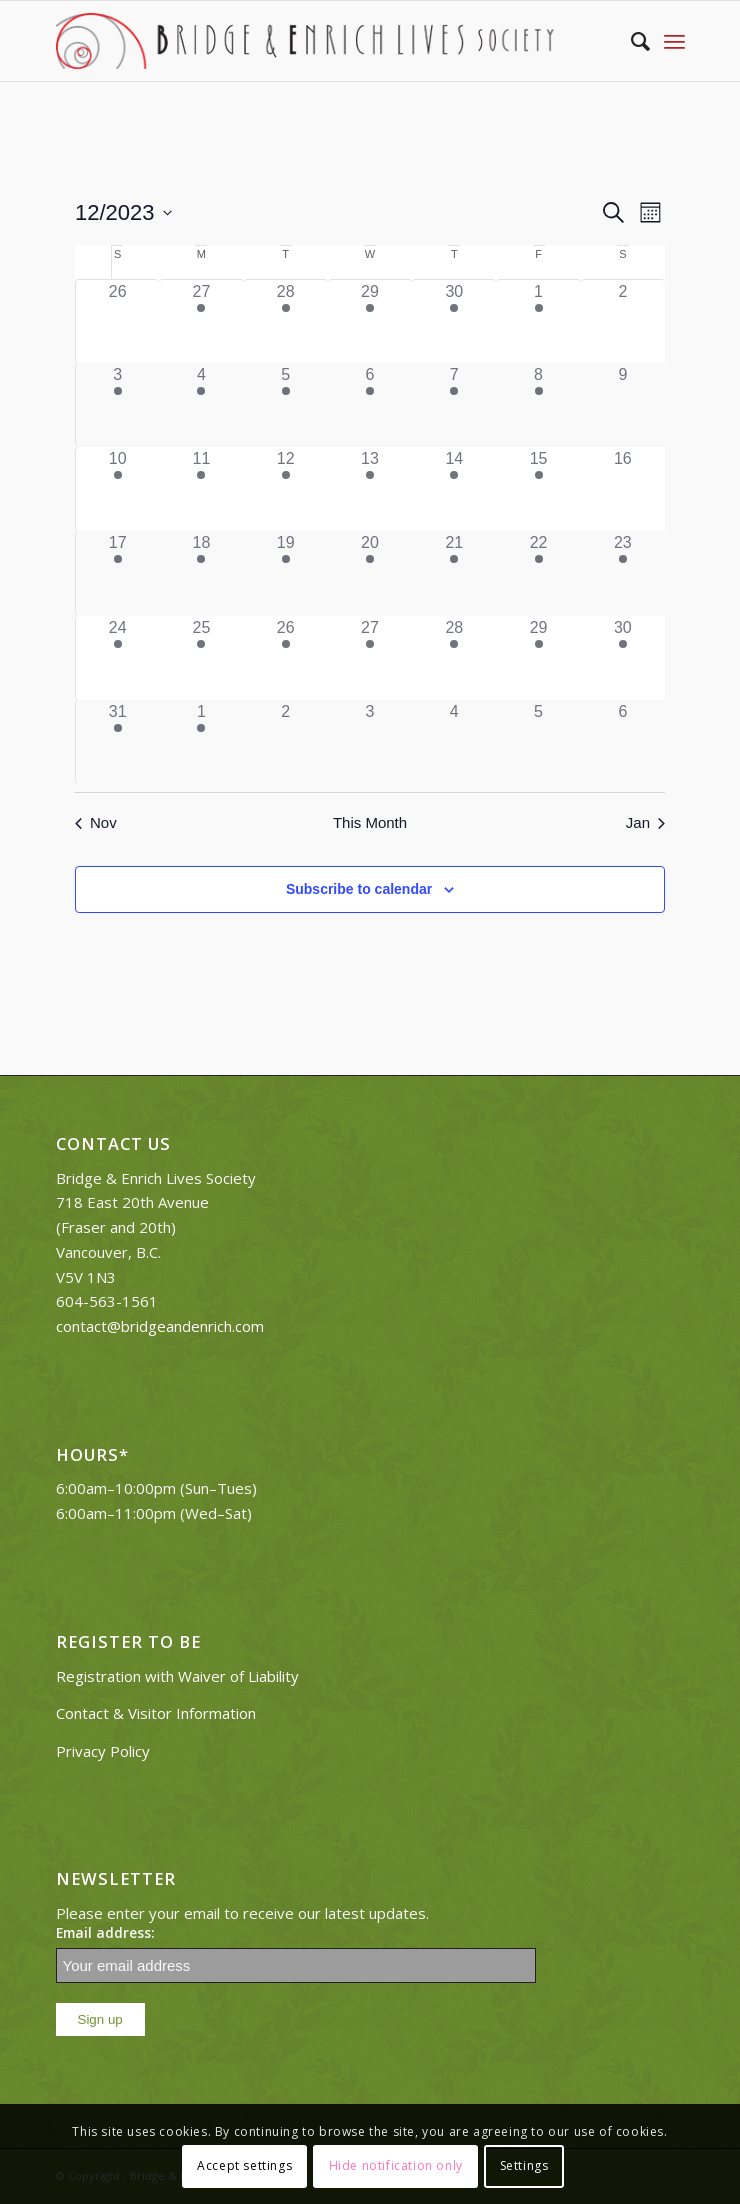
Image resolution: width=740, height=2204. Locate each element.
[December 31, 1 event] (117, 742)
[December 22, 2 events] (538, 573)
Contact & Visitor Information (156, 1713)
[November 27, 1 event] (201, 321)
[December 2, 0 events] (623, 321)
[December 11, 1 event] (201, 489)
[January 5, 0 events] (538, 742)
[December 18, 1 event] (201, 573)
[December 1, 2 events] (538, 321)
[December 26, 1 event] (286, 658)
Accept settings (244, 2165)
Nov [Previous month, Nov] (96, 822)
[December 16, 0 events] (623, 489)
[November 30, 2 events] (454, 321)
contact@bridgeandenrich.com (160, 1326)
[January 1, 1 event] (201, 742)
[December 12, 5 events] (286, 489)
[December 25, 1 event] (201, 658)
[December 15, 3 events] (538, 489)
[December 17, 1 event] (117, 573)
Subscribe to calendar (359, 889)
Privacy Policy (103, 1751)
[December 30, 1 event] (623, 658)
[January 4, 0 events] (454, 742)
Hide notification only (396, 2165)
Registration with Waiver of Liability (177, 1676)
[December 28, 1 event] (454, 658)
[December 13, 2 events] (370, 489)
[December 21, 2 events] (454, 573)
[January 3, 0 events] (370, 742)
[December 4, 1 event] (201, 405)
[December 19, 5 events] (286, 573)
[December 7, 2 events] (454, 405)
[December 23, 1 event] (623, 573)
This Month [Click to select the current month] (370, 822)
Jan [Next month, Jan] (645, 822)
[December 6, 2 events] (370, 405)
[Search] (630, 41)
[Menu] (674, 41)
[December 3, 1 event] (117, 405)
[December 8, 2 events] (538, 405)
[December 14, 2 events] (454, 489)
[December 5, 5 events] (286, 405)
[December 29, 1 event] (538, 658)
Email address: (105, 1932)
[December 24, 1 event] (117, 658)
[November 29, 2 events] (370, 321)
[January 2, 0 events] (286, 742)
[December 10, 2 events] (117, 489)
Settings (524, 2165)
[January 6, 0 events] (623, 742)
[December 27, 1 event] (370, 658)
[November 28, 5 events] (286, 321)
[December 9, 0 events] (623, 405)
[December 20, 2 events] (370, 573)
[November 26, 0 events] (117, 321)
